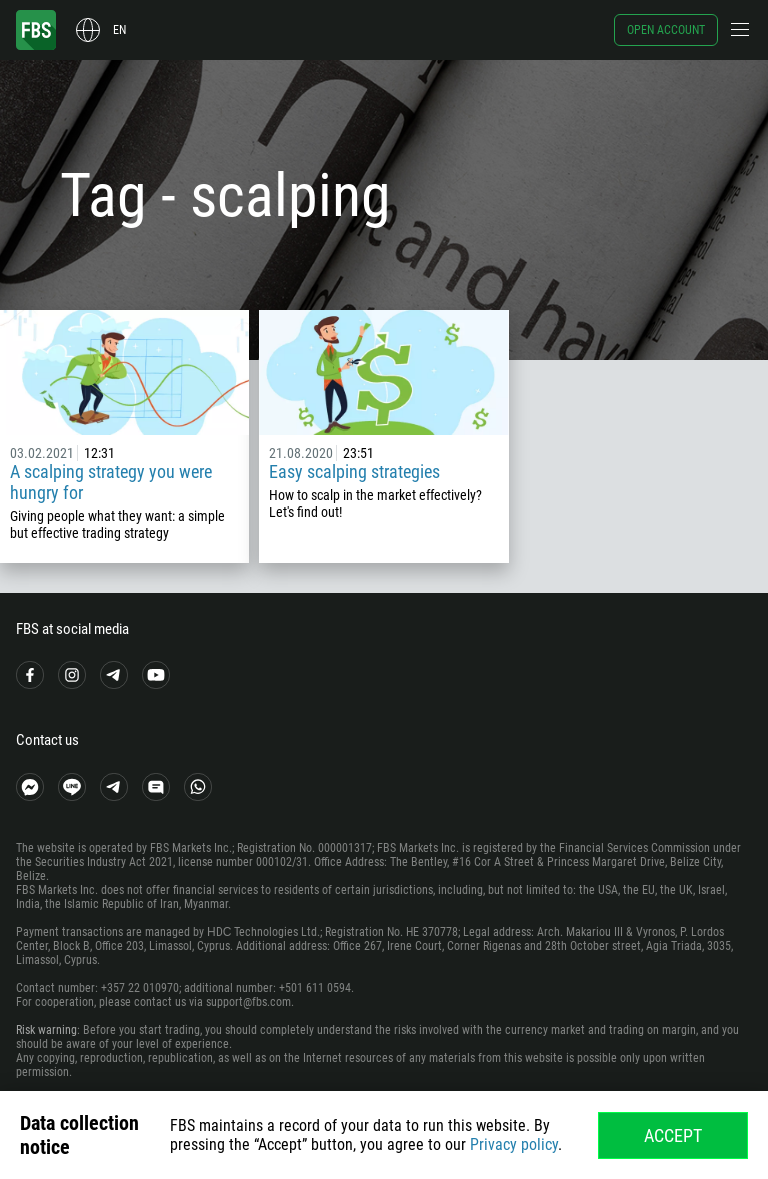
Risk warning (46, 1030)
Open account (666, 30)
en (119, 30)
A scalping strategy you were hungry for (111, 482)
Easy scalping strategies (354, 471)
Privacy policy (514, 1144)
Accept (673, 1135)
